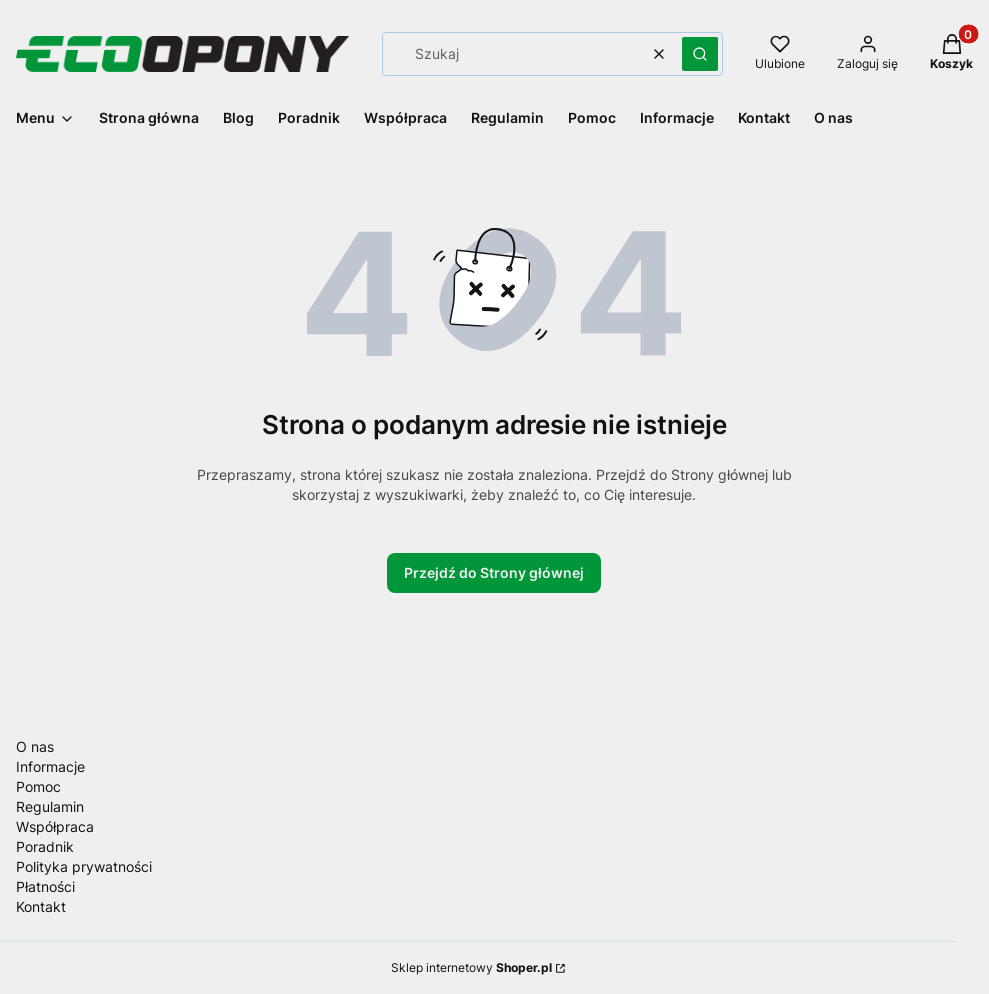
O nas (35, 746)
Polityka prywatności (84, 866)
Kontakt (41, 906)
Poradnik (45, 846)
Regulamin (50, 806)
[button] (700, 54)
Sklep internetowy (471, 967)
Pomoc (38, 786)
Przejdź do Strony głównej (494, 572)
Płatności (45, 886)
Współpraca (55, 826)
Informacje (50, 766)
